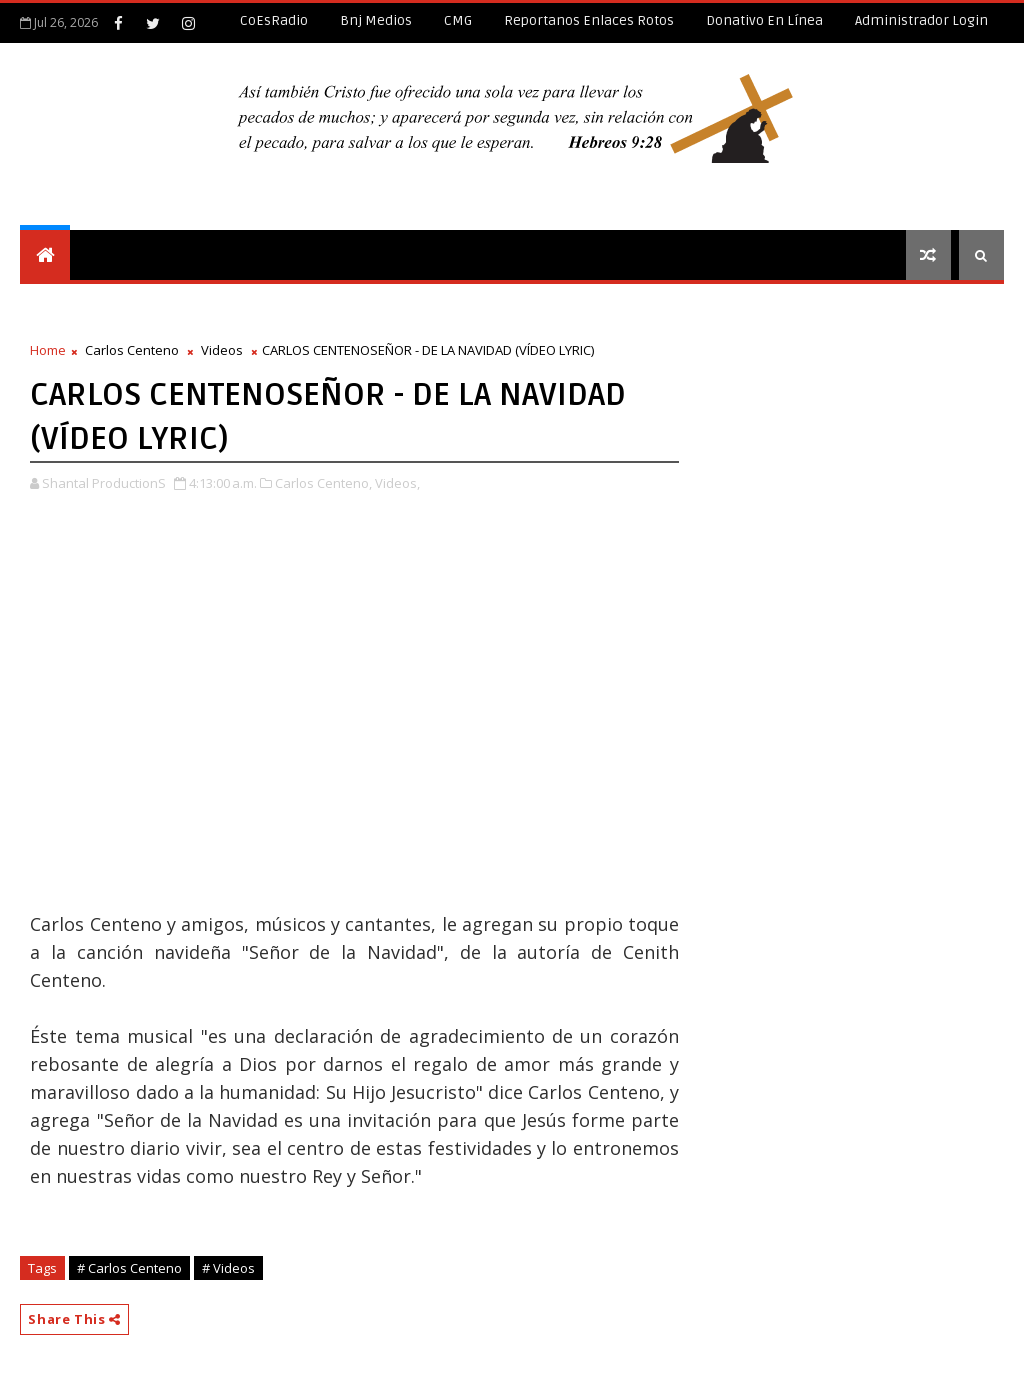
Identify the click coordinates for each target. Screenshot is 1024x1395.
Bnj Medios (376, 20)
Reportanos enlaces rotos (589, 20)
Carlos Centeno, (323, 483)
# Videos (228, 1268)
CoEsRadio (274, 20)
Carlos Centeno (132, 350)
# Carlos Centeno (129, 1268)
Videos (222, 350)
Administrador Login (921, 20)
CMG (458, 20)
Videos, (397, 483)
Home (48, 350)
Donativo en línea (764, 20)
